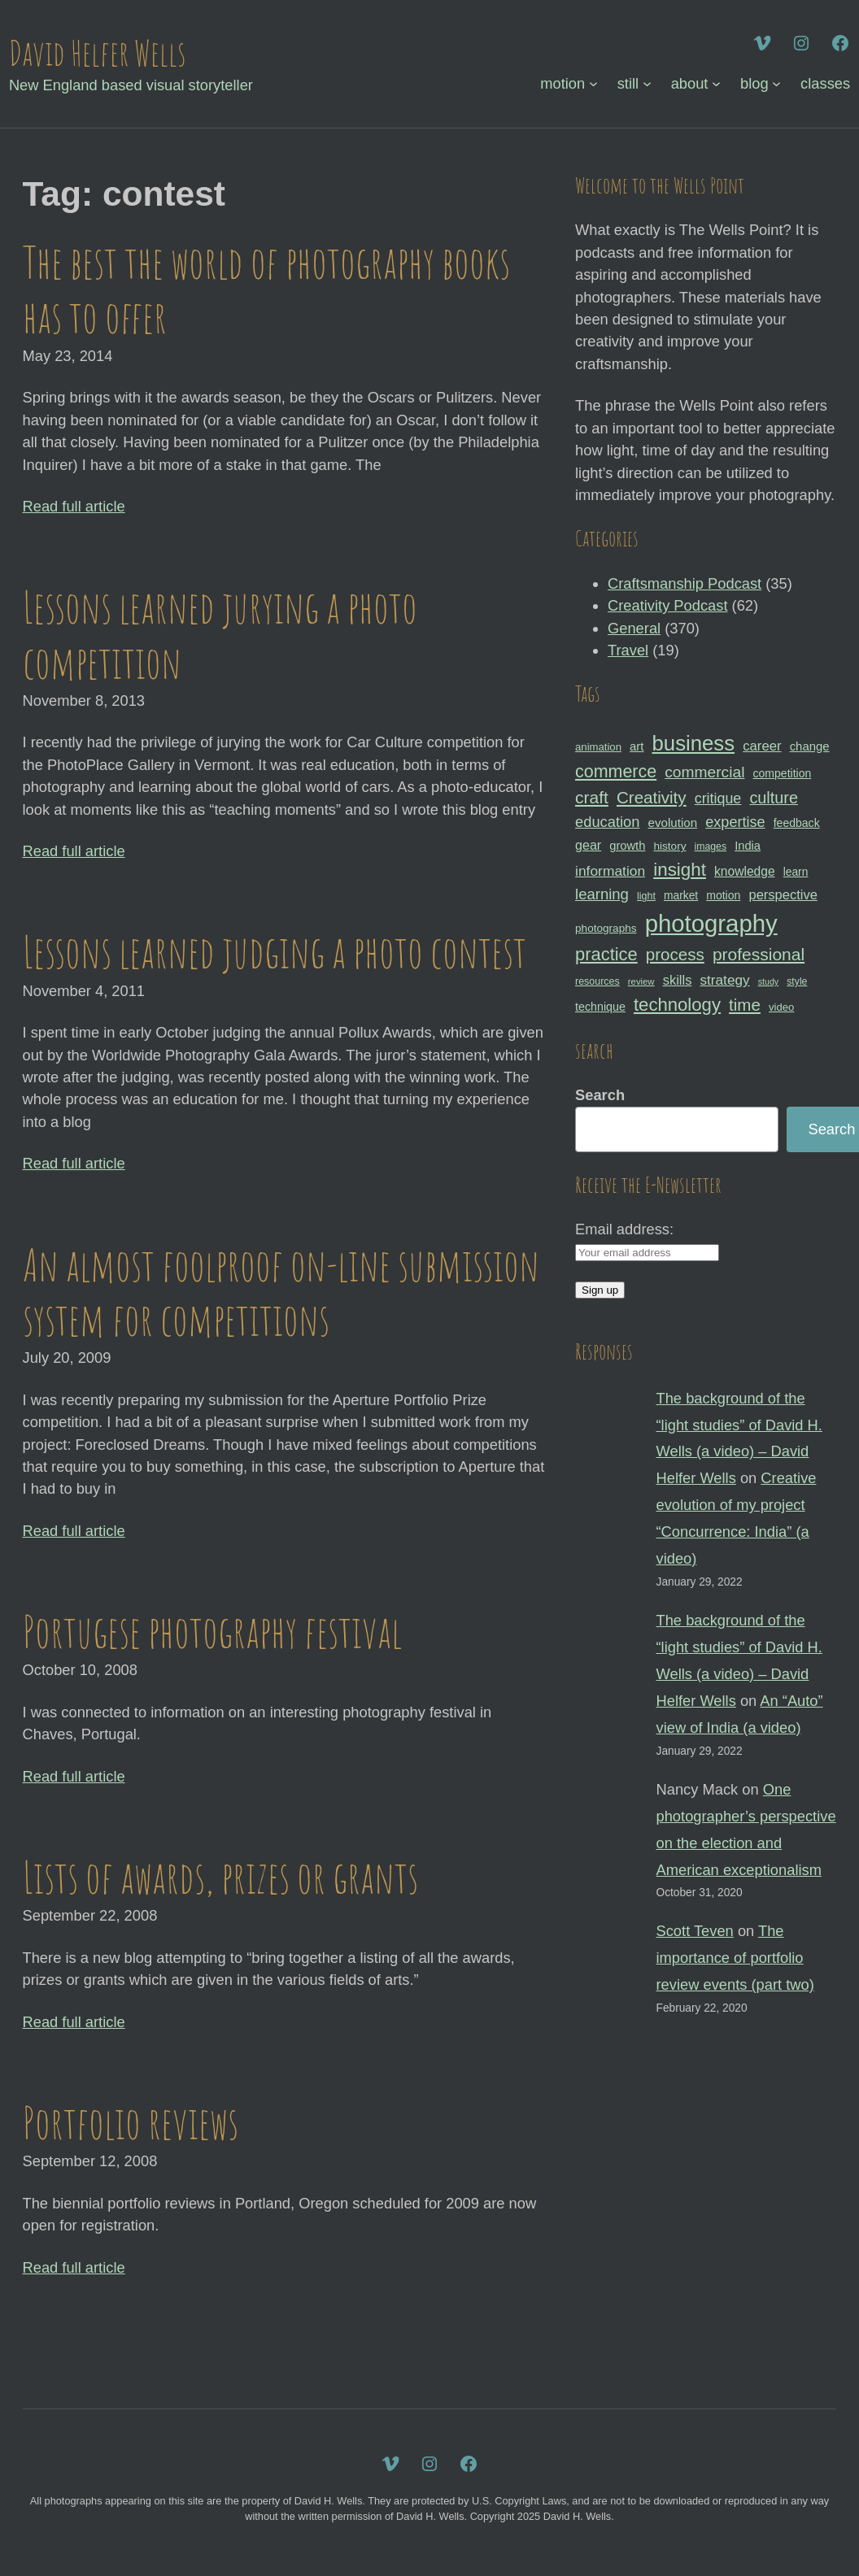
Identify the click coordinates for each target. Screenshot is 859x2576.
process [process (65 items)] (675, 954)
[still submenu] (647, 83)
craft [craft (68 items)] (591, 797)
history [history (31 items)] (669, 846)
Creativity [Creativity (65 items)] (652, 797)
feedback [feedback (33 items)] (797, 822)
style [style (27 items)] (797, 981)
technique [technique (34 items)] (600, 1006)
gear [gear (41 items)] (588, 845)
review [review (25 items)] (641, 981)
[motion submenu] (593, 83)
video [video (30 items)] (781, 1007)
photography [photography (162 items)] (711, 923)
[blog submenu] (776, 83)
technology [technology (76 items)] (677, 1004)
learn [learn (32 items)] (796, 871)
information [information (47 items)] (610, 871)
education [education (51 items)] (607, 821)
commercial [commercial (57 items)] (704, 772)
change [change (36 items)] (810, 746)
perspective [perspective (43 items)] (782, 894)
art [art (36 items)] (636, 746)
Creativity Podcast (667, 605)
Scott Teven (695, 1930)
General (634, 628)
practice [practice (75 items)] (606, 954)
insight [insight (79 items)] (679, 869)
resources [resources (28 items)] (597, 981)
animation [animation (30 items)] (598, 747)
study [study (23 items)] (768, 981)
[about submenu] (716, 83)
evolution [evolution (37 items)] (672, 822)
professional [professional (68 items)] (758, 954)
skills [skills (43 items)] (677, 980)
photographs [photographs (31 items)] (606, 928)
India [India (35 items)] (748, 845)
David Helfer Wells (97, 52)
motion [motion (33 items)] (723, 895)
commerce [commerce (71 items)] (615, 771)
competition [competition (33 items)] (782, 773)
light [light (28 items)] (646, 896)
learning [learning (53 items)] (602, 894)
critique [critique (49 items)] (718, 798)
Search (600, 1094)
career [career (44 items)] (762, 746)
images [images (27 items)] (710, 846)
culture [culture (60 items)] (773, 798)
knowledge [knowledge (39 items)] (744, 871)
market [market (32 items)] (681, 895)
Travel (628, 650)
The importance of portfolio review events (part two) (735, 1957)
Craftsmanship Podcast (684, 583)
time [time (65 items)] (745, 1004)
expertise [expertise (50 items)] (735, 822)
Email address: (624, 1229)
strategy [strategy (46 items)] (724, 980)
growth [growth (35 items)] (627, 845)
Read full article (74, 506)
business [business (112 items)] (693, 743)
